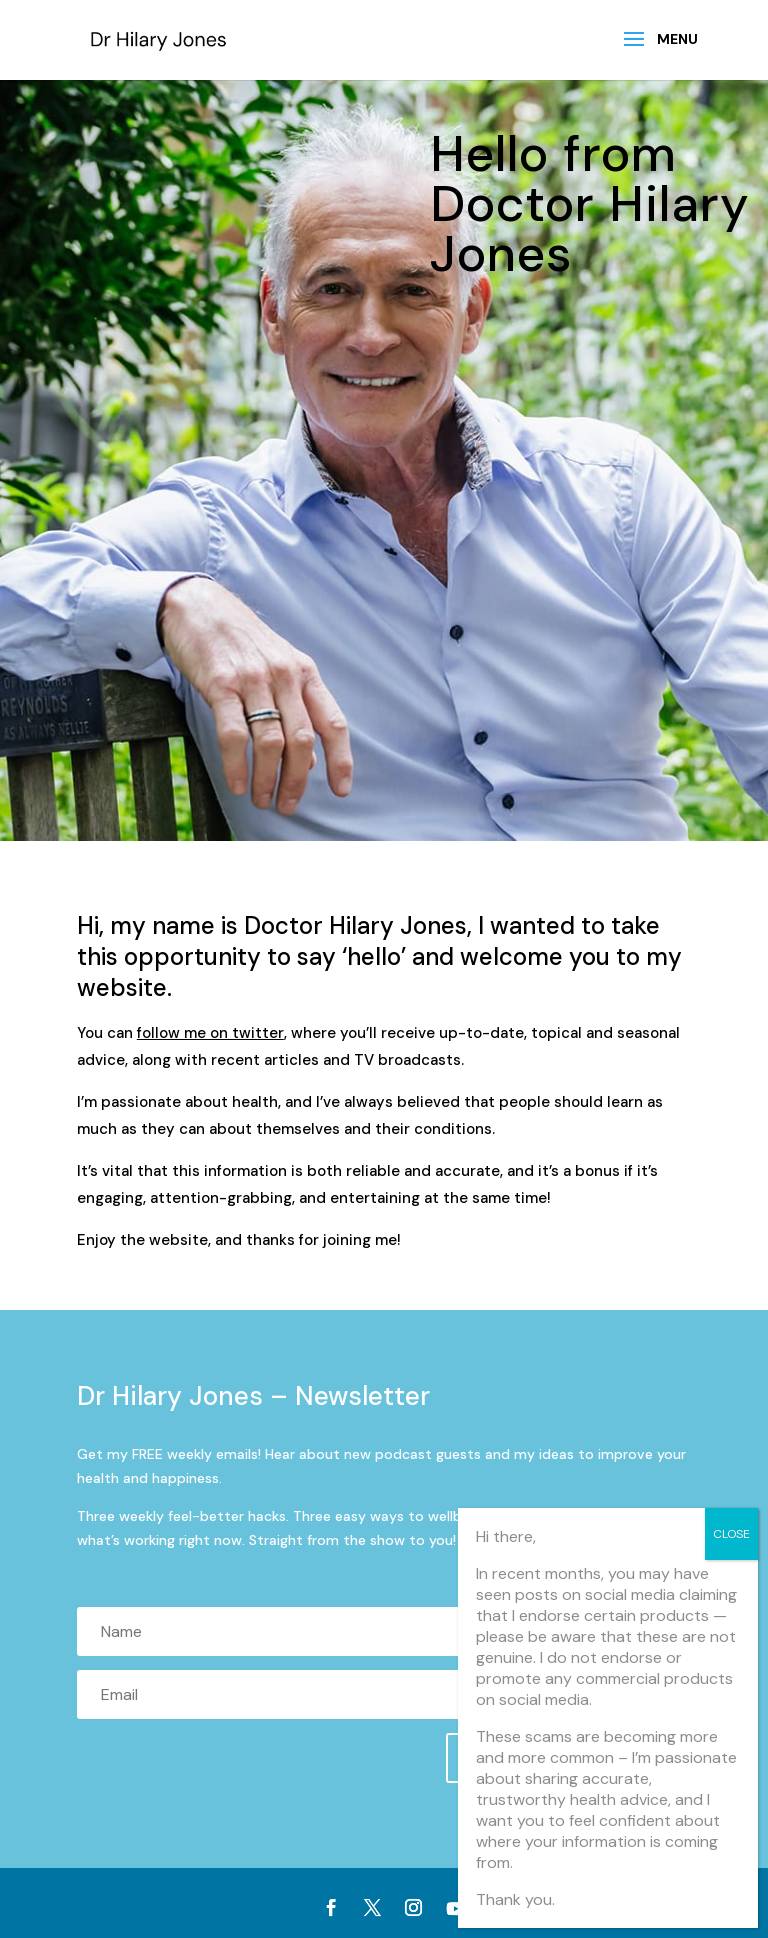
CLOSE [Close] (731, 1534)
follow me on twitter (210, 1033)
